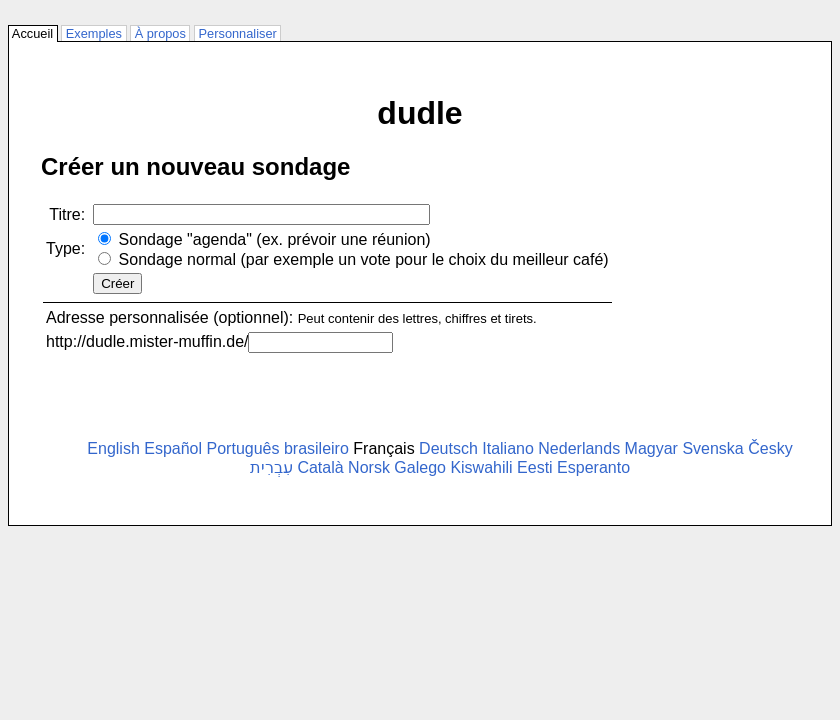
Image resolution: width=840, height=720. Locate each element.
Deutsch (448, 448)
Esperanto (593, 467)
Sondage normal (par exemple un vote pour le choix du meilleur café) (364, 259)
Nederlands (579, 448)
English (113, 448)
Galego (420, 467)
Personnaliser (237, 33)
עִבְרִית (271, 467)
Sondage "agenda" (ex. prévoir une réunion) (275, 239)
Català (320, 467)
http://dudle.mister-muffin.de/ (147, 341)
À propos (160, 33)
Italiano (508, 448)
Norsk (369, 467)
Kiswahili (481, 467)
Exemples (93, 33)
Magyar (651, 448)
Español (173, 448)
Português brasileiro (278, 448)
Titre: (67, 214)
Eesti (535, 467)
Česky (770, 448)
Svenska (712, 448)
